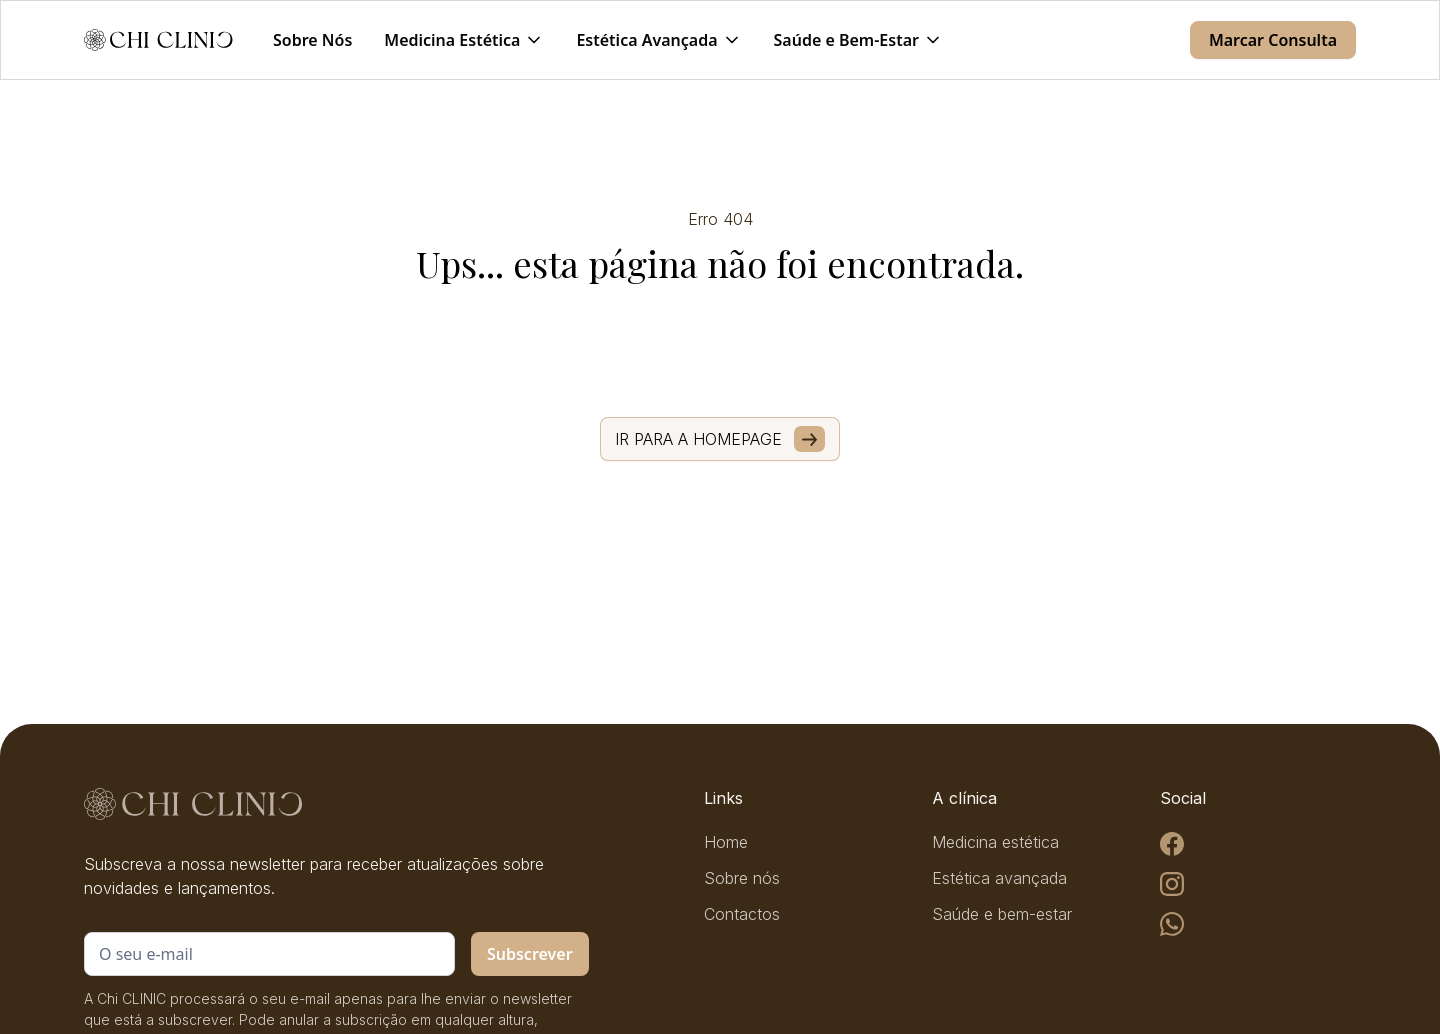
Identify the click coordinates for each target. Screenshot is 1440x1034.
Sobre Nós (312, 40)
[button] (464, 40)
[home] (158, 40)
